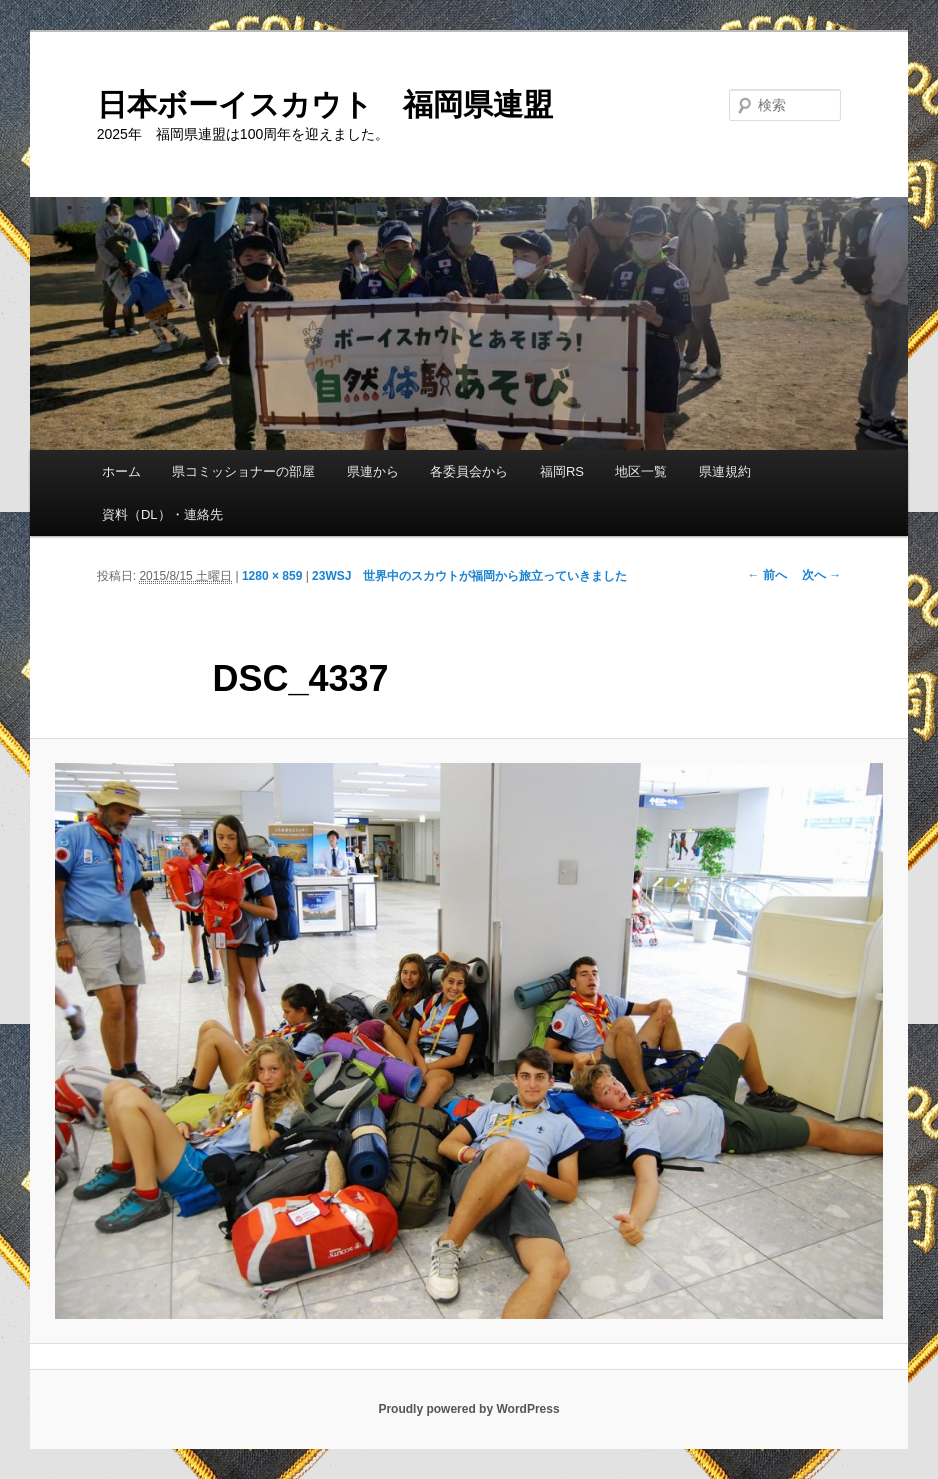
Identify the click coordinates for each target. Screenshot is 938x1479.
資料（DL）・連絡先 (162, 514)
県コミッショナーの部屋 (243, 471)
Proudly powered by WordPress (468, 1409)
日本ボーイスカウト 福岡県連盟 (325, 104)
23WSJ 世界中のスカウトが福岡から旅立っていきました (469, 576)
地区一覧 (641, 471)
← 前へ (767, 575)
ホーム (121, 471)
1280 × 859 (272, 576)
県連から (373, 471)
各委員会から (469, 471)
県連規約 (725, 471)
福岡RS (562, 471)
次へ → (821, 575)
